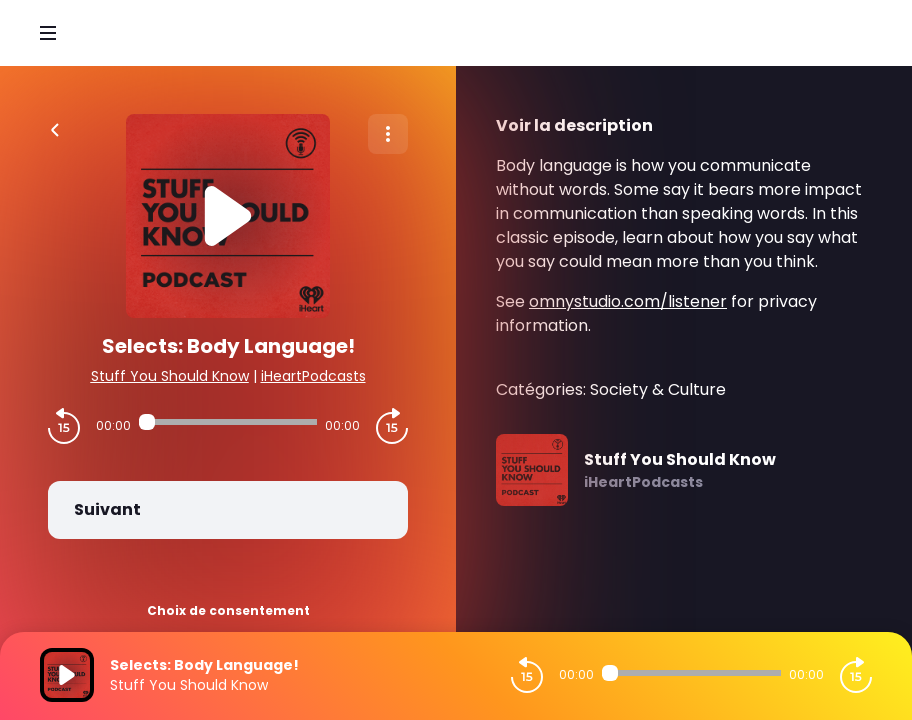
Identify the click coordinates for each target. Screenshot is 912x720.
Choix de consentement (228, 610)
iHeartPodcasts (313, 376)
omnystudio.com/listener (628, 301)
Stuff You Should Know (170, 376)
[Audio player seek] (228, 422)
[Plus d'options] (388, 134)
